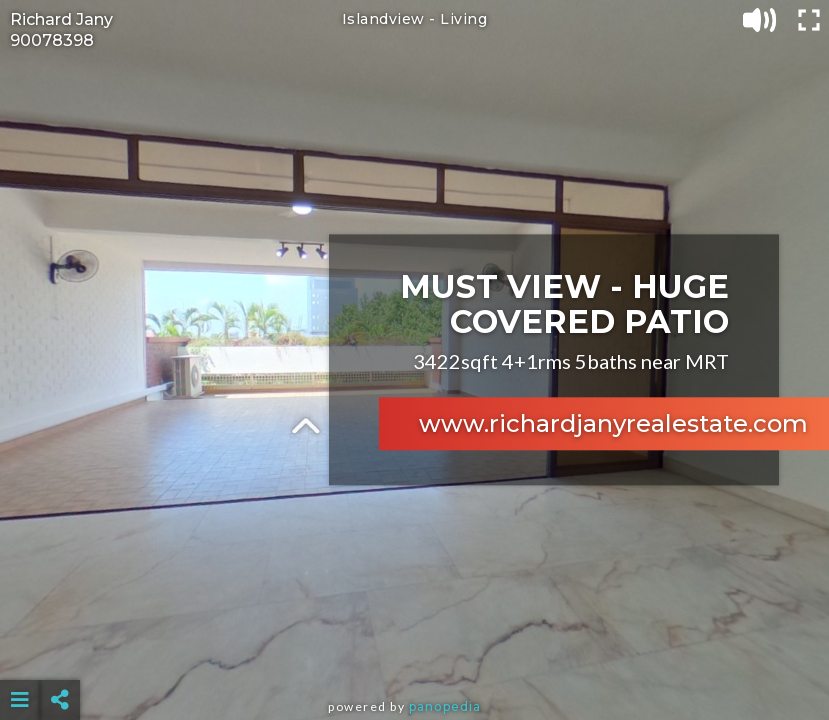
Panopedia (445, 706)
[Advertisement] (414, 650)
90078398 (52, 40)
